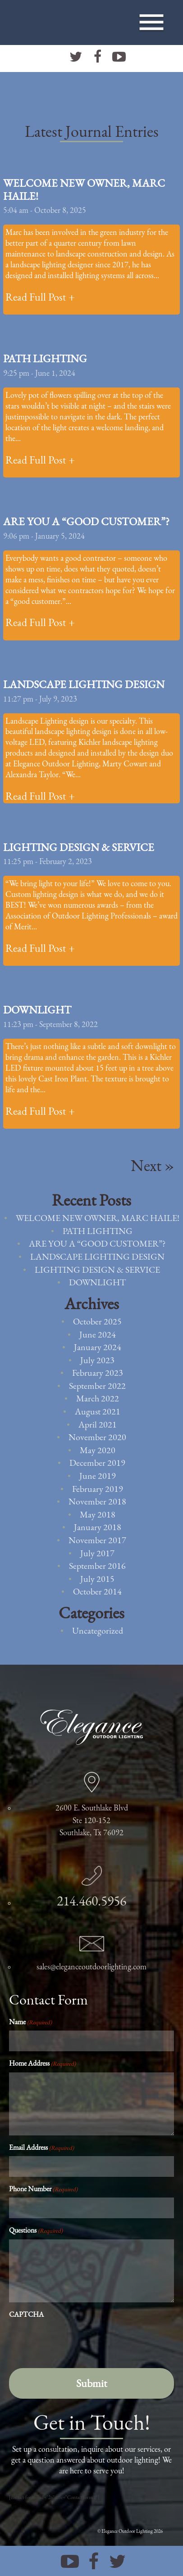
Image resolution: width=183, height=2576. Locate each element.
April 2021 (97, 1424)
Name (30, 2022)
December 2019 (97, 1462)
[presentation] (77, 2340)
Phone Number (43, 2188)
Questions (36, 2230)
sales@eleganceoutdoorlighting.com (91, 1966)
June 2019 (97, 1476)
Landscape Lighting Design (84, 684)
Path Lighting (45, 358)
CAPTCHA (26, 2314)
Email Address (41, 2147)
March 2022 (97, 1398)
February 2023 (97, 1372)
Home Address (42, 2063)
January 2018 (97, 1527)
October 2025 (97, 1321)
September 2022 (97, 1386)
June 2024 (97, 1334)
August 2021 (97, 1411)
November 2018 (97, 1501)
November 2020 (97, 1437)
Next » (152, 1165)
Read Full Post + (40, 297)
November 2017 (97, 1540)
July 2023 (97, 1360)
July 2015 (97, 1579)
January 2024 (97, 1347)
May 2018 (97, 1514)
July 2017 (97, 1553)
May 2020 (97, 1450)
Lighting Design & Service (78, 847)
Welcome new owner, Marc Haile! (84, 189)
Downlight (37, 1010)
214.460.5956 (91, 1900)
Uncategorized (97, 1630)
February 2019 (97, 1489)
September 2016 (97, 1566)
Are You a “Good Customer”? (86, 521)
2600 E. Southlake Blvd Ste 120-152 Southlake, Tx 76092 (91, 1819)
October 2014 (97, 1591)
